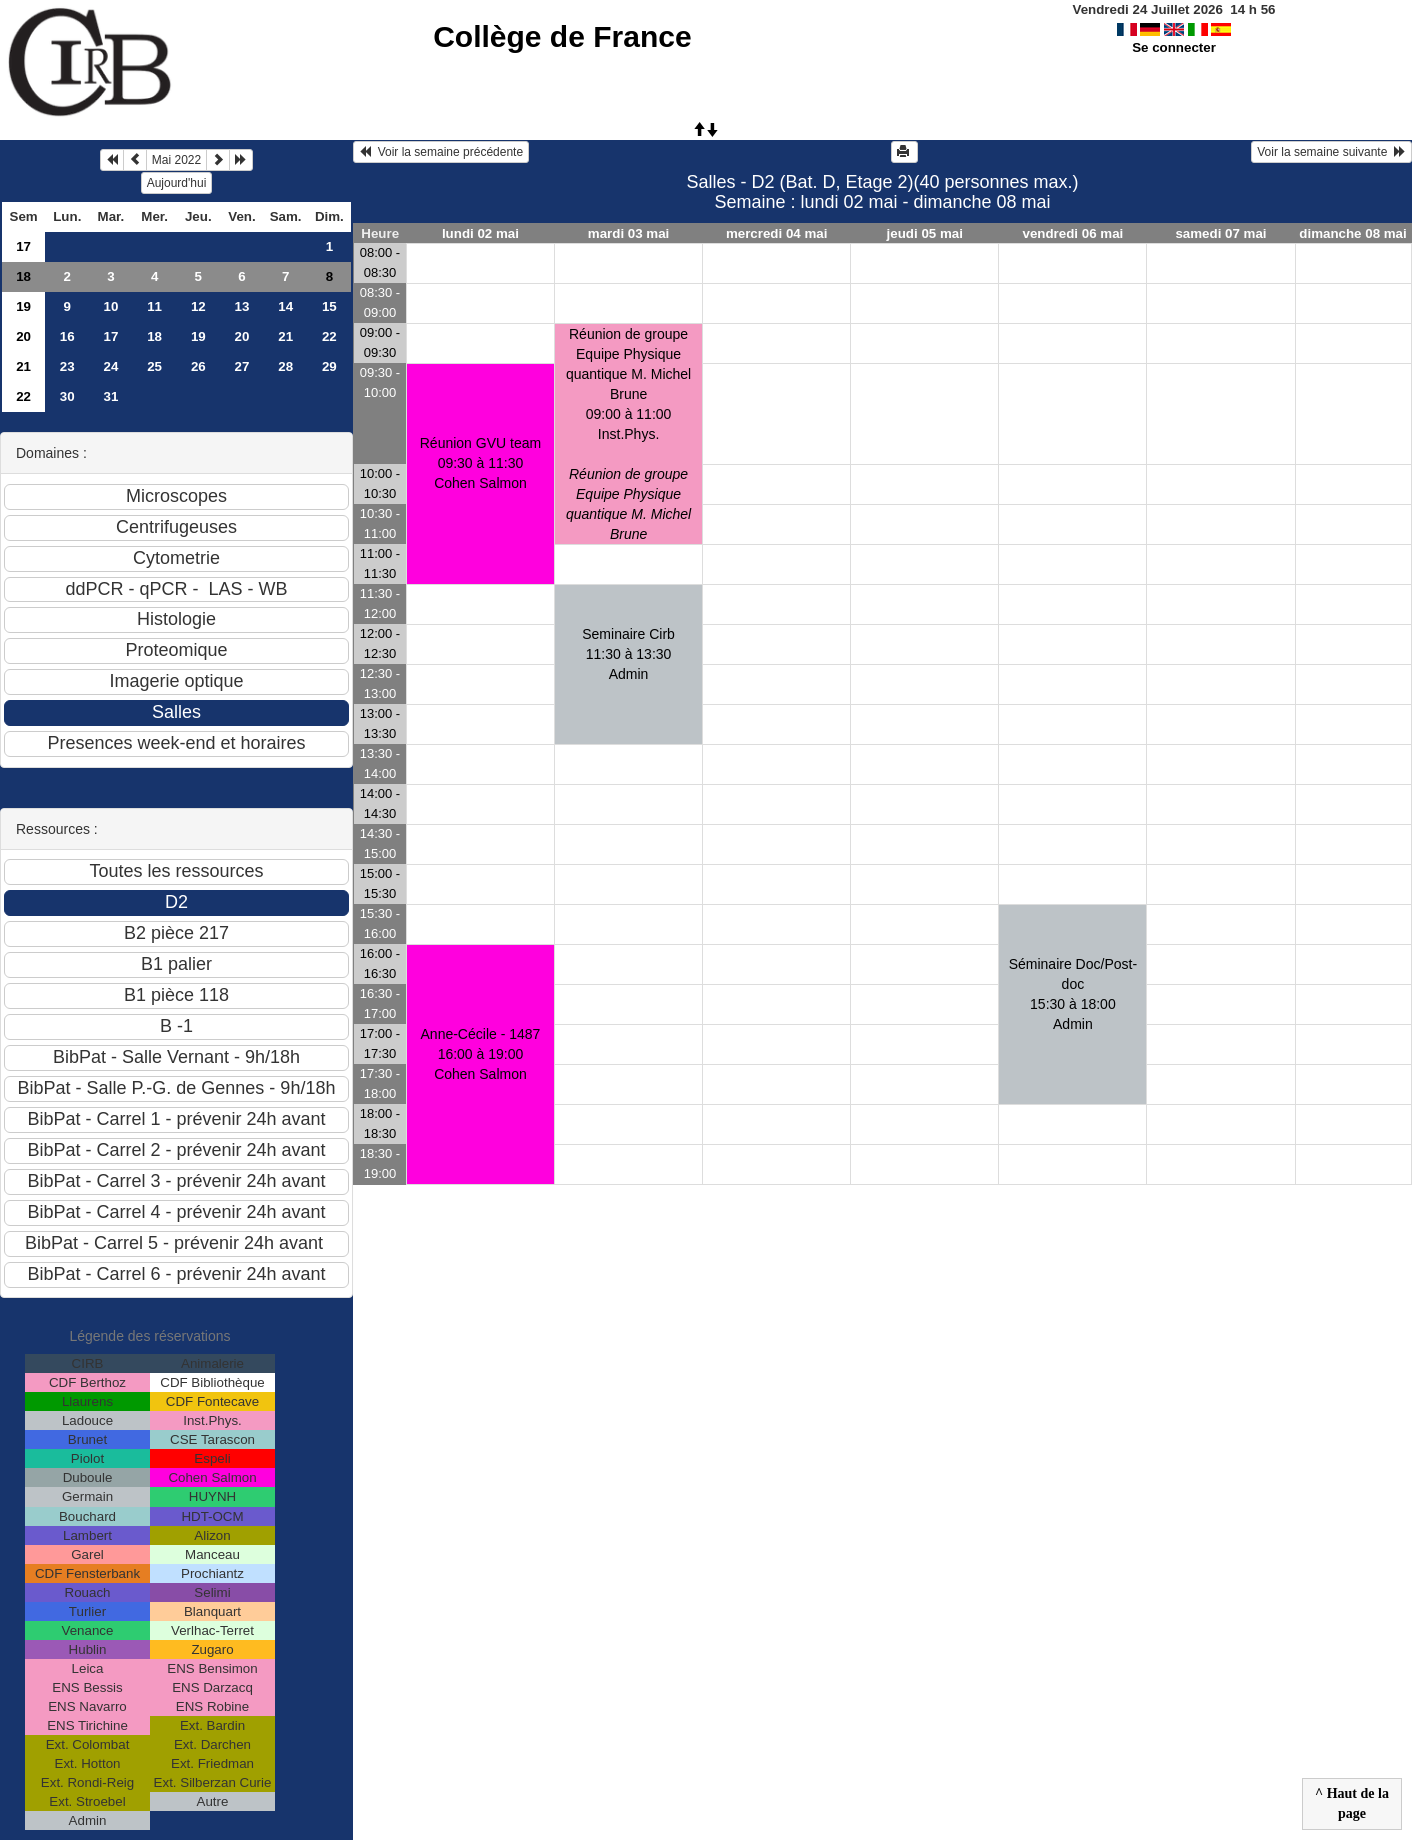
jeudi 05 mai (925, 233)
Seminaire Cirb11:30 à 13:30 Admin (628, 654)
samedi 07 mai (1220, 233)
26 (198, 366)
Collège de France (562, 36)
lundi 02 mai (480, 233)
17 (23, 246)
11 (154, 306)
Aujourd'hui (177, 183)
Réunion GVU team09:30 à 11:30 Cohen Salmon (480, 463)
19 (23, 306)
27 (242, 366)
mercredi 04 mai (777, 233)
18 (23, 276)
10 (111, 306)
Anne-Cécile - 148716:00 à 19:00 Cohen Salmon (481, 1054)
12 (198, 306)
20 (23, 336)
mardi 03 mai (629, 233)
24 (111, 366)
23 (67, 366)
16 (67, 336)
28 (285, 366)
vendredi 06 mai (1073, 233)
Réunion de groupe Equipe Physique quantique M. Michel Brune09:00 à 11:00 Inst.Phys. (628, 434)
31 (111, 396)
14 (285, 306)
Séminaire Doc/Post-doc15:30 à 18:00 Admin (1073, 994)
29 (329, 366)
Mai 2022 (176, 160)
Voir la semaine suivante (1331, 152)
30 (67, 396)
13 (242, 306)
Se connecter (1174, 47)
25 (154, 366)
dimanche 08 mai (1352, 233)
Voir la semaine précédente (441, 152)
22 (329, 336)
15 (329, 306)
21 (285, 336)
